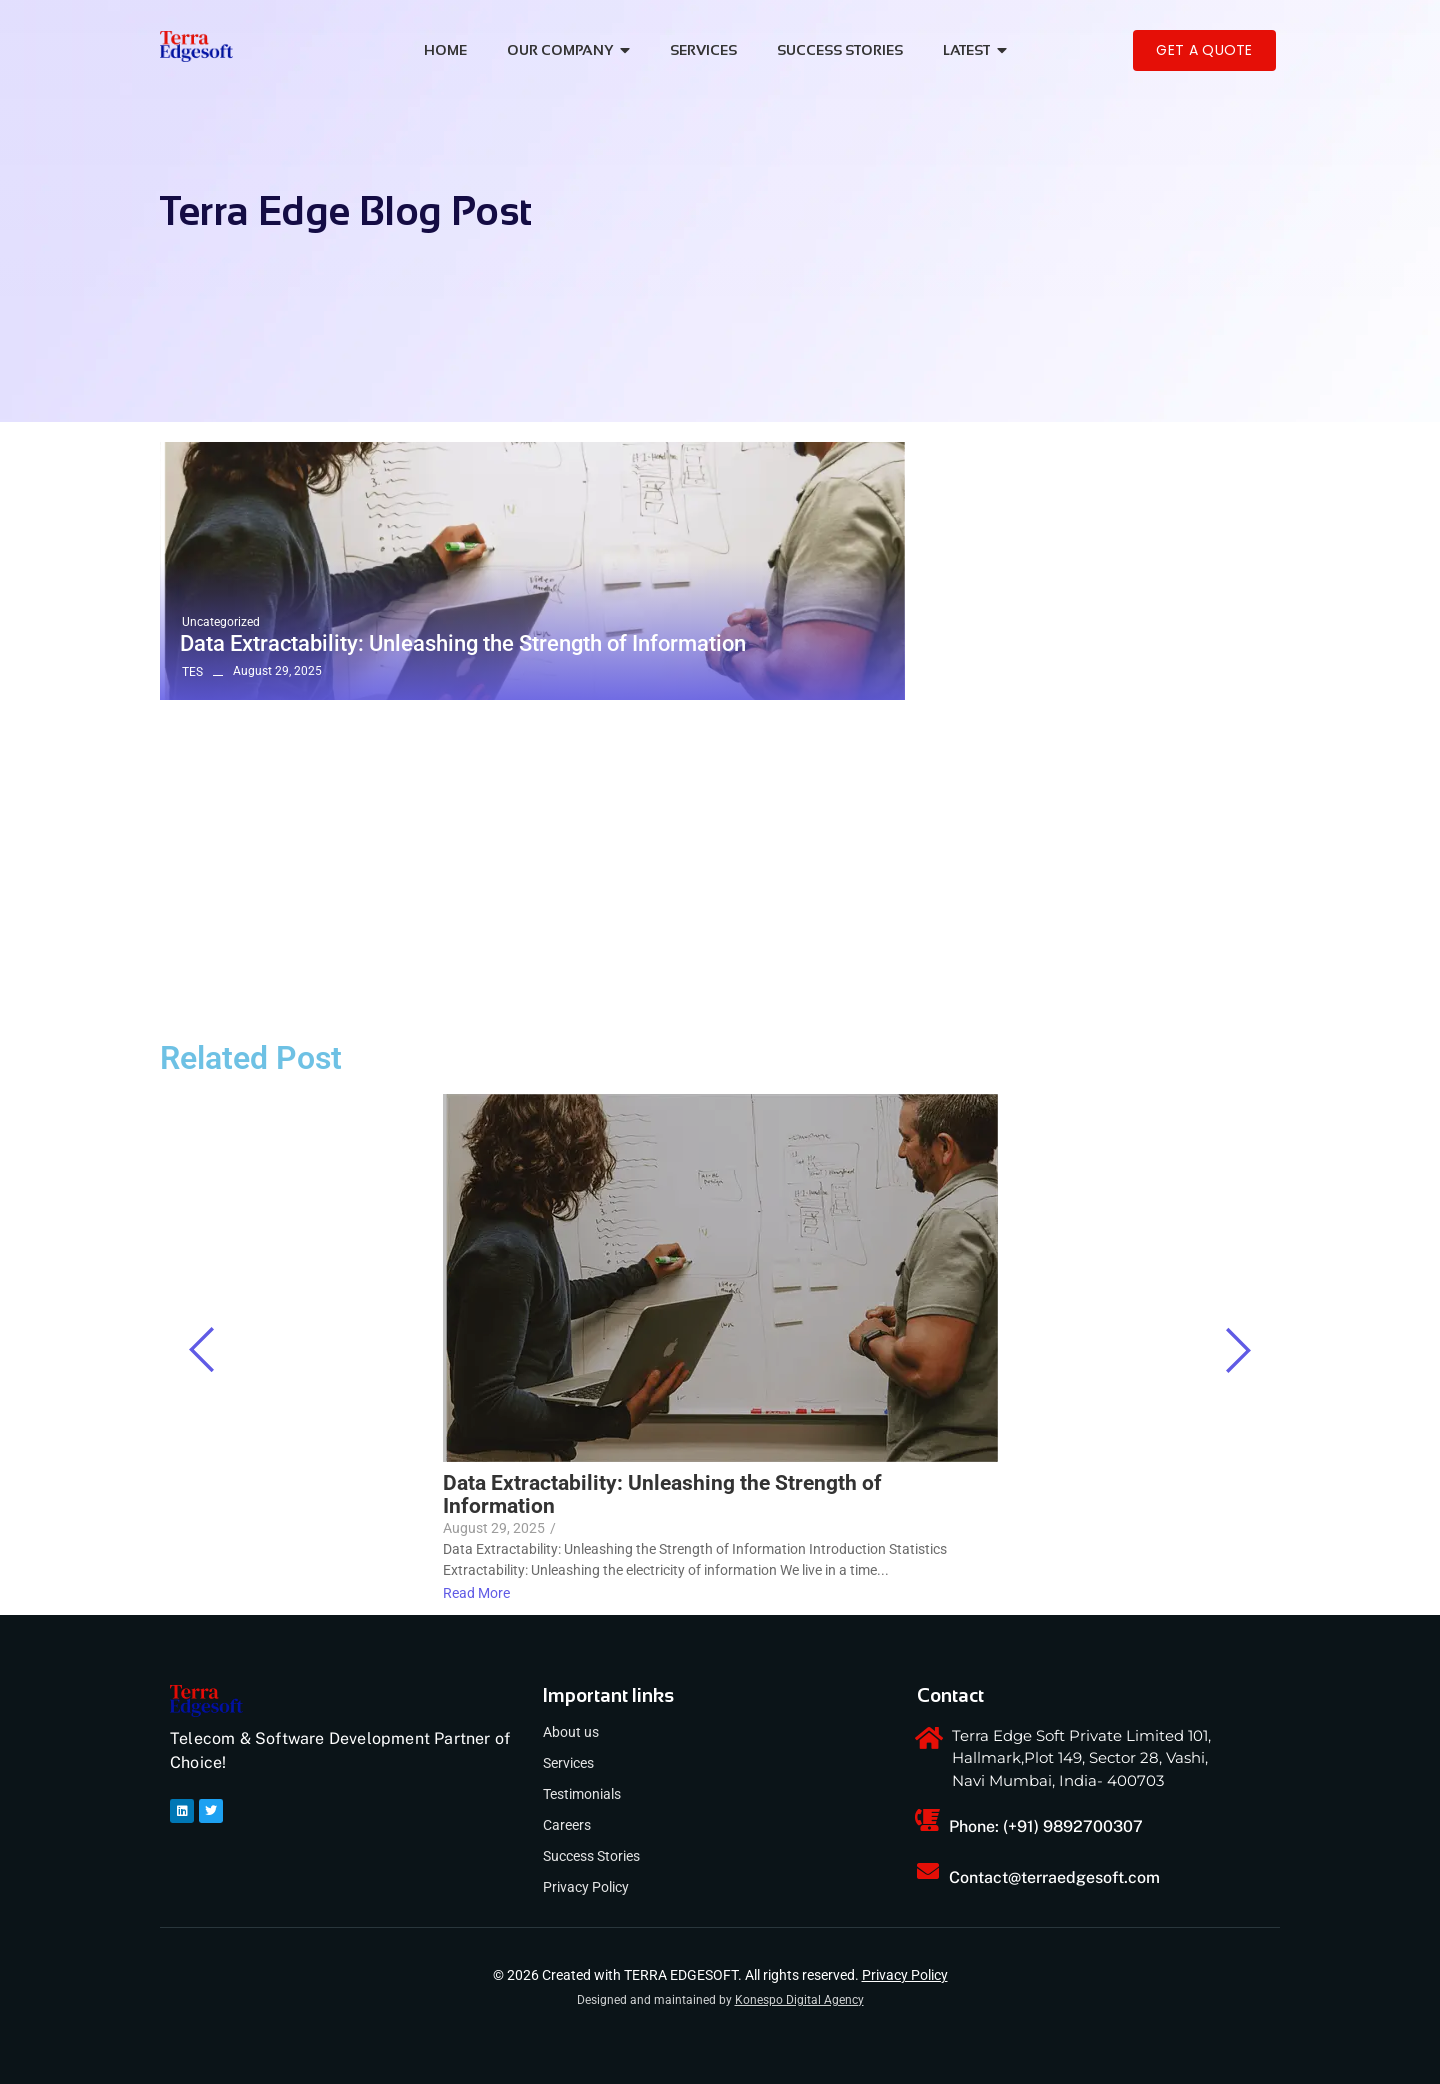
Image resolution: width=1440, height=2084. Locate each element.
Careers (567, 1825)
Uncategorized (221, 622)
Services (568, 1763)
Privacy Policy (586, 1887)
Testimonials (582, 1794)
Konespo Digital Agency (799, 2000)
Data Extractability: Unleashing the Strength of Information (463, 643)
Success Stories (591, 1856)
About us (571, 1732)
